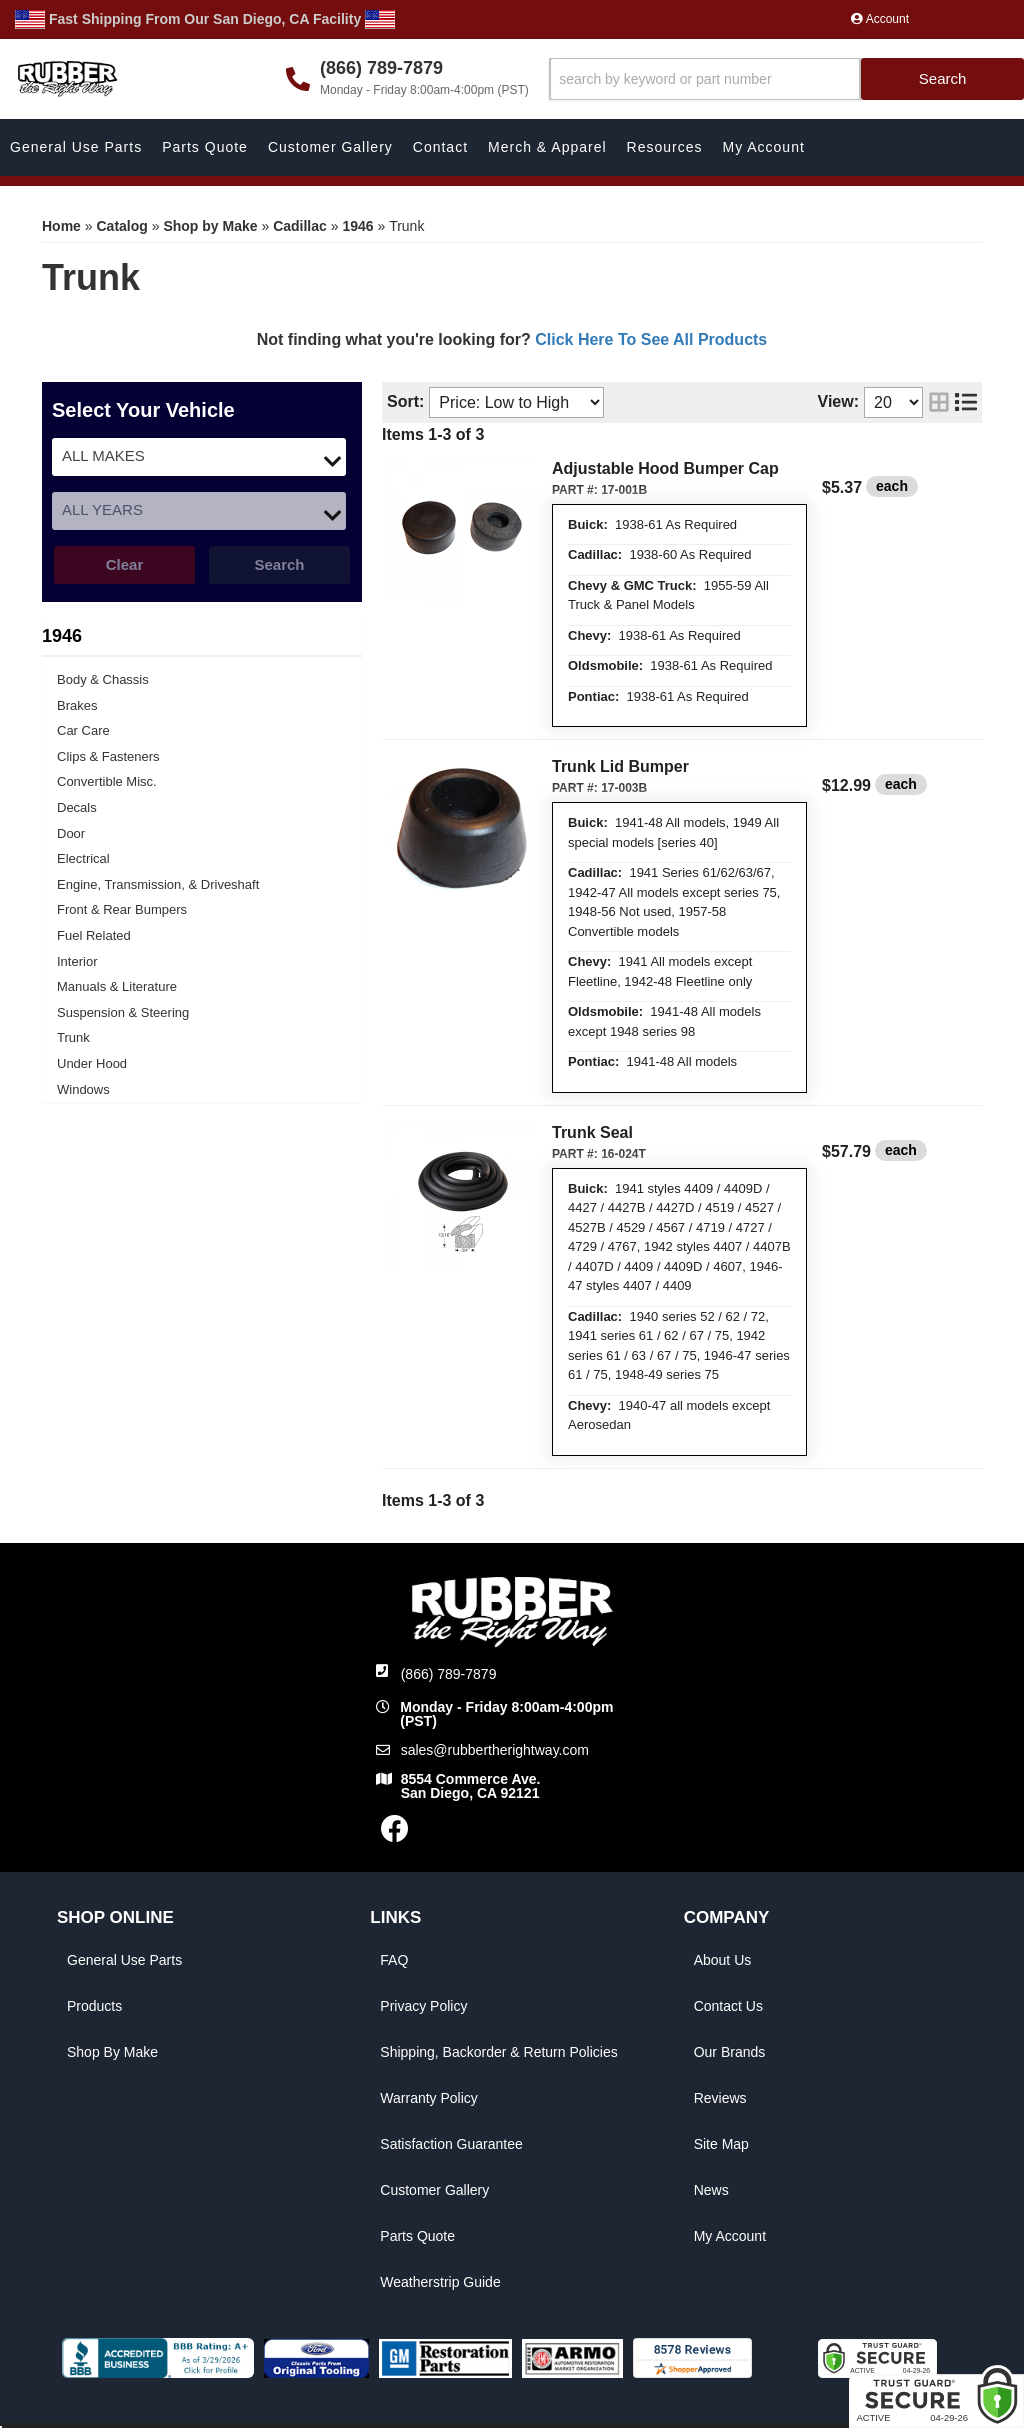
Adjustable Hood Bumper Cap (665, 468)
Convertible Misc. (107, 781)
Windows (83, 1089)
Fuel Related (94, 935)
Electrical (83, 858)
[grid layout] (939, 402)
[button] (786, 79)
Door (71, 833)
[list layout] (966, 402)
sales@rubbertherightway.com (495, 1750)
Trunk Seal (592, 1132)
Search (279, 564)
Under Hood (92, 1063)
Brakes (77, 705)
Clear (125, 564)
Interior (77, 961)
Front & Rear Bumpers (122, 909)
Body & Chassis (103, 679)
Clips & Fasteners (108, 756)
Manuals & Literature (117, 986)
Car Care (83, 730)
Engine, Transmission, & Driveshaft (158, 884)
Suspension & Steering (123, 1012)
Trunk (73, 1037)
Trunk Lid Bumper (620, 766)
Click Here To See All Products (651, 339)
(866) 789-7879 (449, 1674)
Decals (77, 807)
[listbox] (199, 457)
